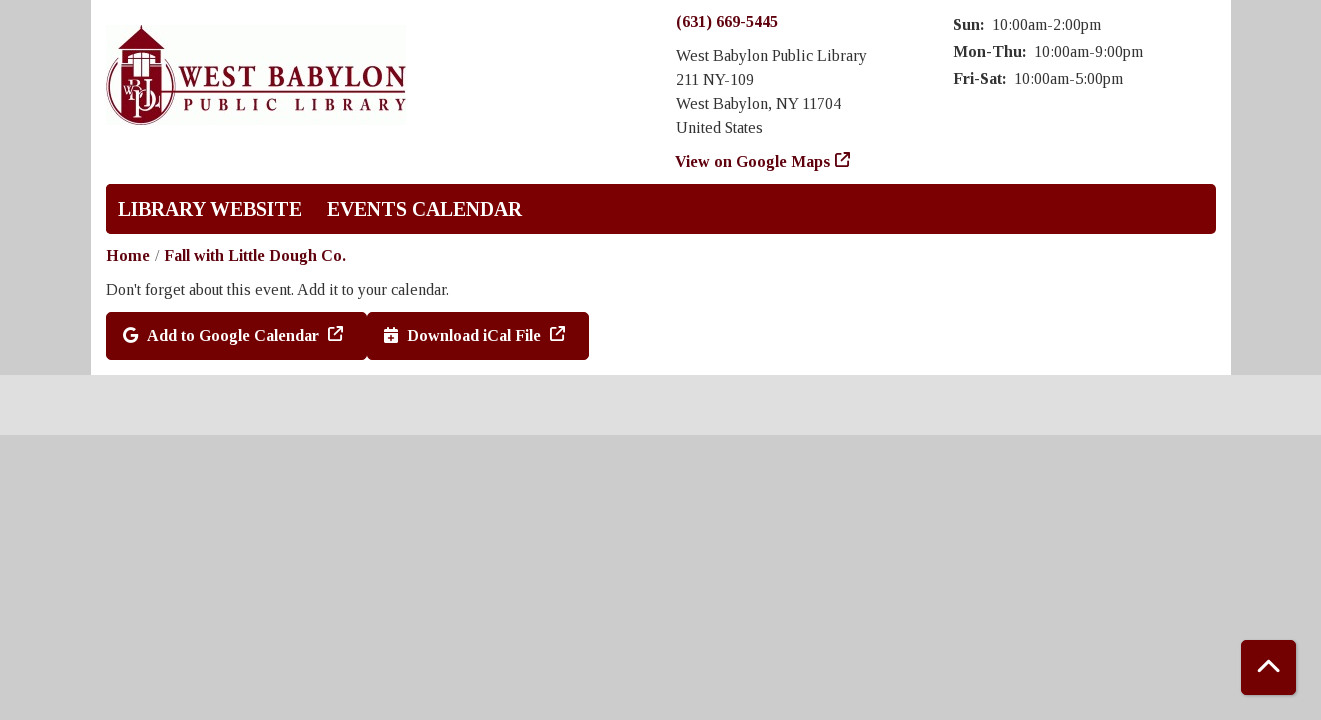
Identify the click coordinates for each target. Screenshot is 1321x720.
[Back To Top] (1268, 667)
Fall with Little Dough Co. (255, 255)
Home (128, 255)
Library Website (210, 209)
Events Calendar (424, 209)
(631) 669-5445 (727, 21)
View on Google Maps (753, 161)
